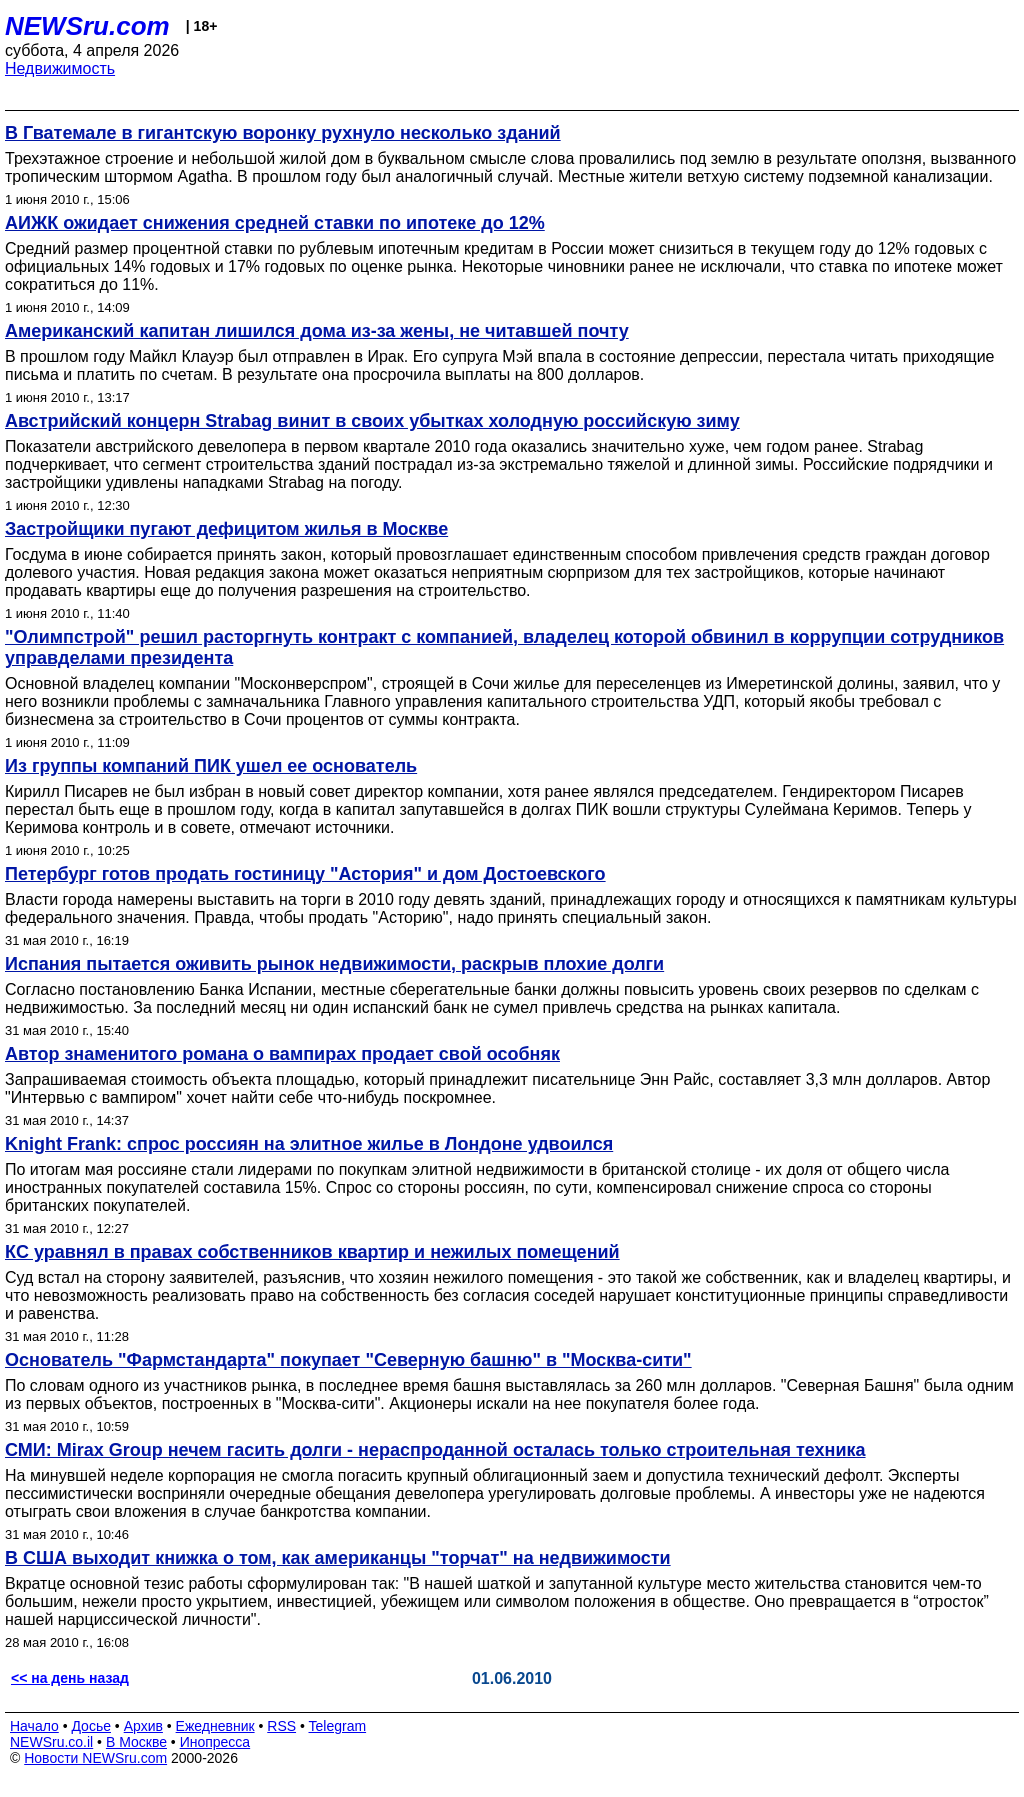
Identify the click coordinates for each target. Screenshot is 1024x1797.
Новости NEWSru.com (95, 1758)
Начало (34, 1726)
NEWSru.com (87, 26)
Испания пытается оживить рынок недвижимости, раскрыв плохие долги (334, 964)
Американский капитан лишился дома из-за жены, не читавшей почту (317, 331)
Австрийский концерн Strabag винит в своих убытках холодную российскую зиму (372, 421)
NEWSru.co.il (51, 1742)
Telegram (338, 1726)
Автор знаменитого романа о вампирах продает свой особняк (282, 1054)
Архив (143, 1726)
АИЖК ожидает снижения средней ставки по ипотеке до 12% (275, 223)
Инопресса (215, 1742)
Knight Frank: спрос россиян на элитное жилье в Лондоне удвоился (309, 1144)
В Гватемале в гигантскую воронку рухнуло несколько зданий (283, 133)
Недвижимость (60, 68)
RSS (281, 1726)
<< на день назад (70, 1678)
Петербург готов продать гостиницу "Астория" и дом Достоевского (305, 874)
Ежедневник (215, 1726)
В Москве (136, 1742)
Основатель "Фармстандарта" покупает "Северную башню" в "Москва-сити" (348, 1360)
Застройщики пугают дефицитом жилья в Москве (226, 529)
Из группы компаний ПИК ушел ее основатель (211, 766)
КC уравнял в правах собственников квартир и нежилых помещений (312, 1252)
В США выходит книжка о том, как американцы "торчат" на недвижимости (338, 1558)
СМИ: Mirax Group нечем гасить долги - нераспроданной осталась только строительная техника (435, 1450)
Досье (91, 1726)
